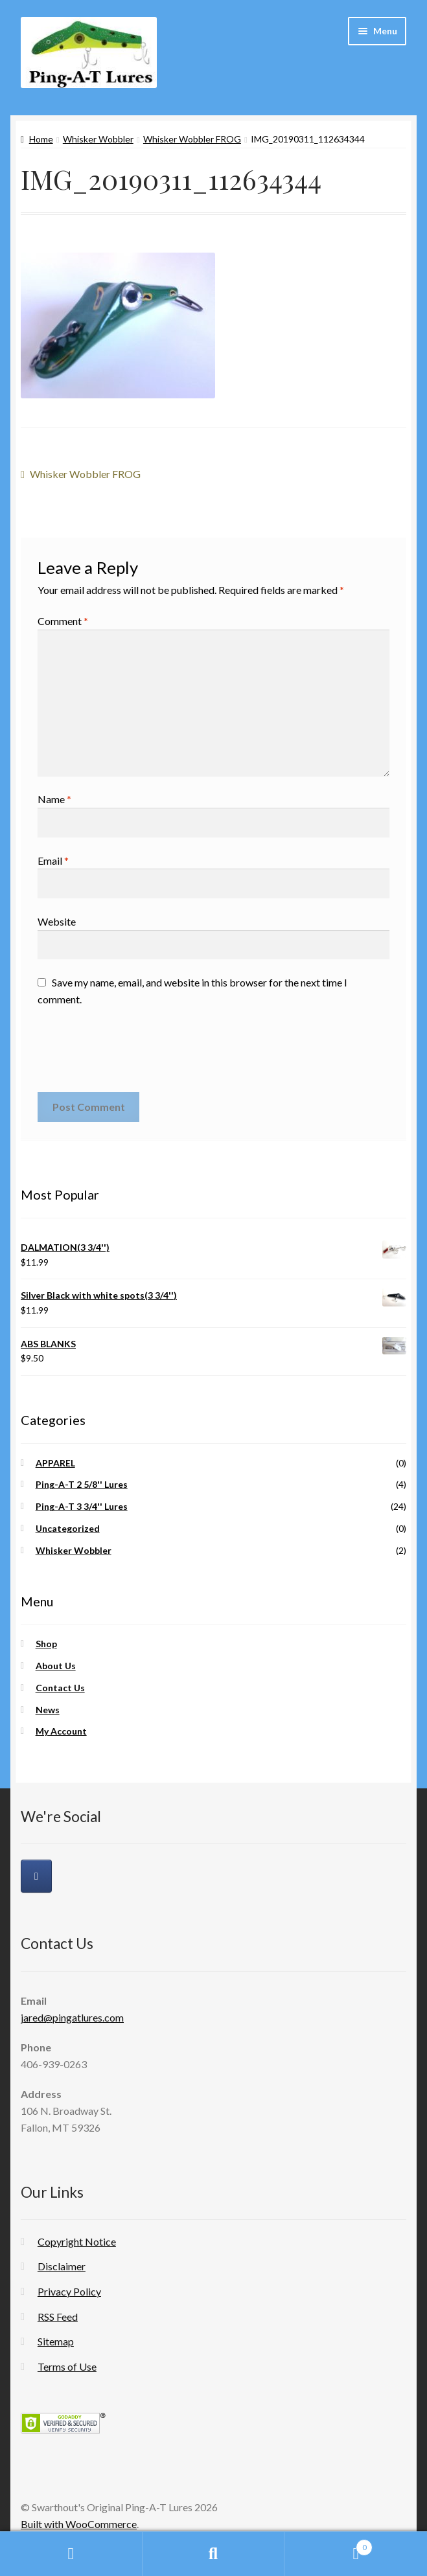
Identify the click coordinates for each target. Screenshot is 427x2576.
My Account (61, 1731)
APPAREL (55, 1462)
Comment (63, 621)
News (48, 1709)
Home (41, 138)
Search (214, 2554)
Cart (328, 2545)
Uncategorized (68, 1528)
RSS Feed (58, 2316)
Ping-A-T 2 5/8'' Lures (82, 1484)
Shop (46, 1643)
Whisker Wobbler (98, 138)
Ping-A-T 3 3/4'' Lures (82, 1506)
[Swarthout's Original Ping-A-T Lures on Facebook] (36, 1876)
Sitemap (56, 2341)
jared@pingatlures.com (72, 2017)
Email (53, 860)
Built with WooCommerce (79, 2524)
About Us (56, 1665)
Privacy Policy (69, 2291)
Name (54, 799)
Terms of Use (67, 2366)
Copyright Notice (77, 2241)
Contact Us (60, 1687)
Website (57, 921)
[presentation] (136, 1054)
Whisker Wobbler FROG (192, 138)
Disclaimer (62, 2266)
